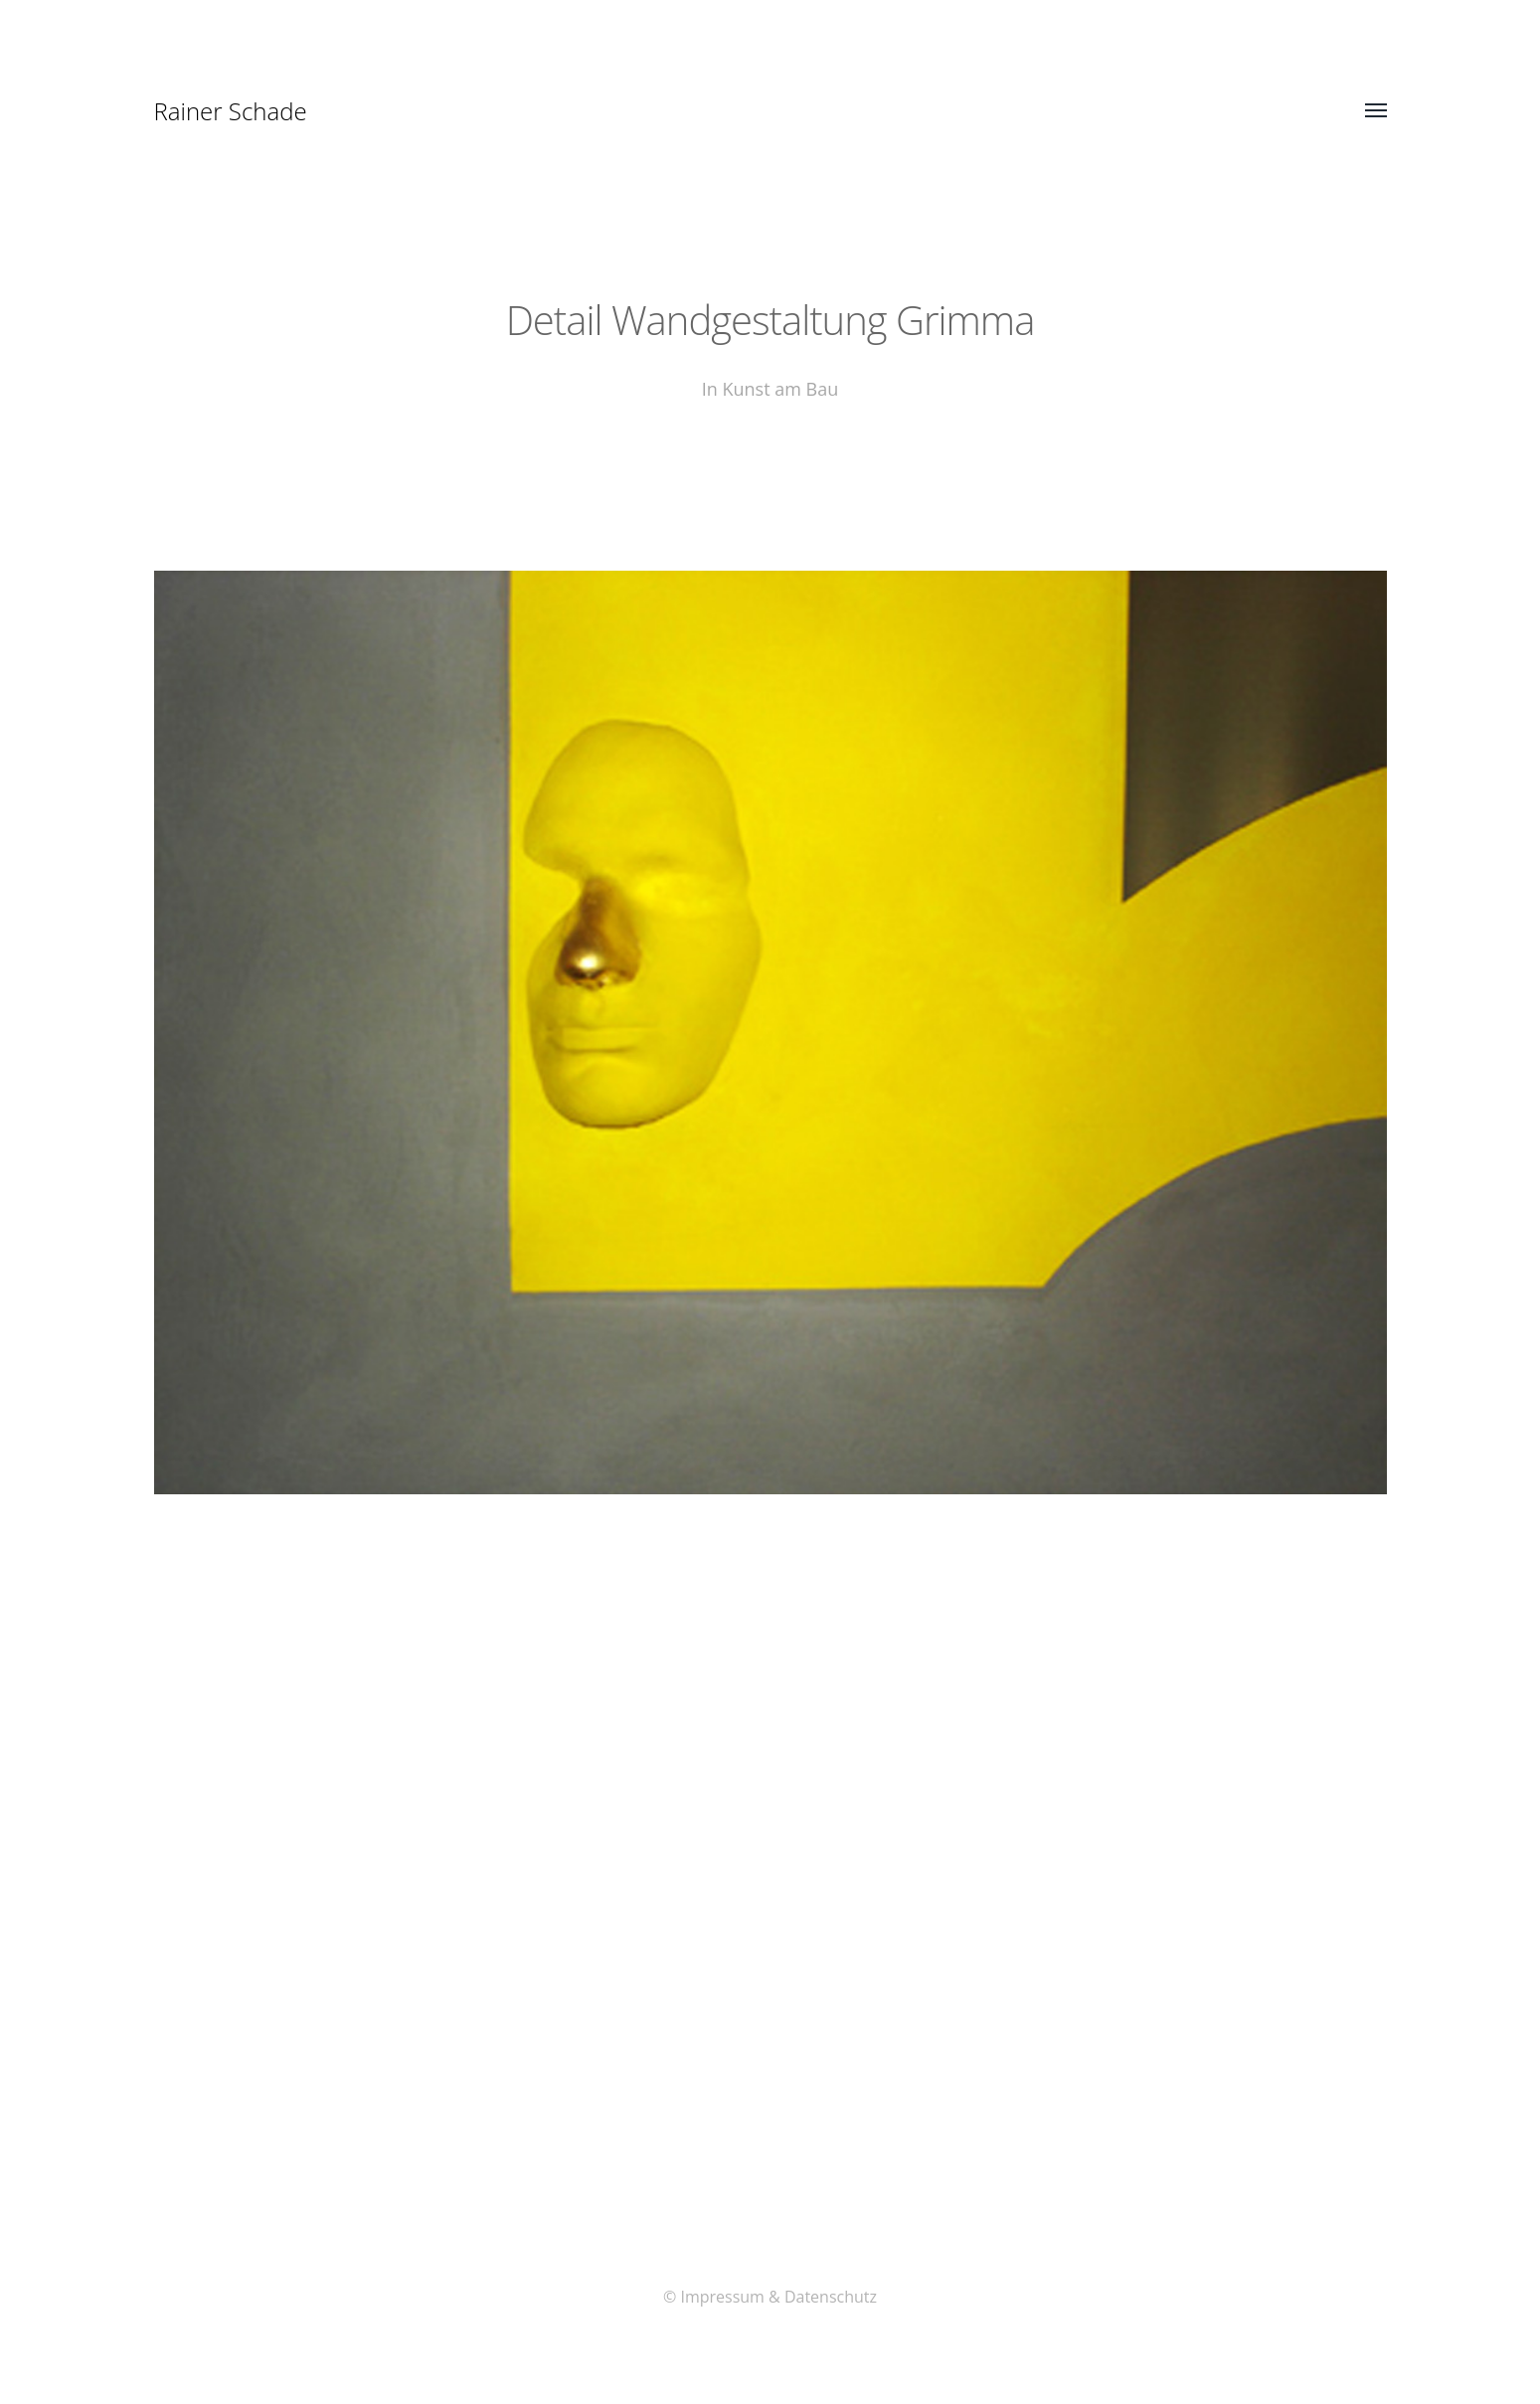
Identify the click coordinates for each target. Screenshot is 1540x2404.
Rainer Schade (230, 110)
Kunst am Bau (780, 389)
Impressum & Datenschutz (778, 2297)
